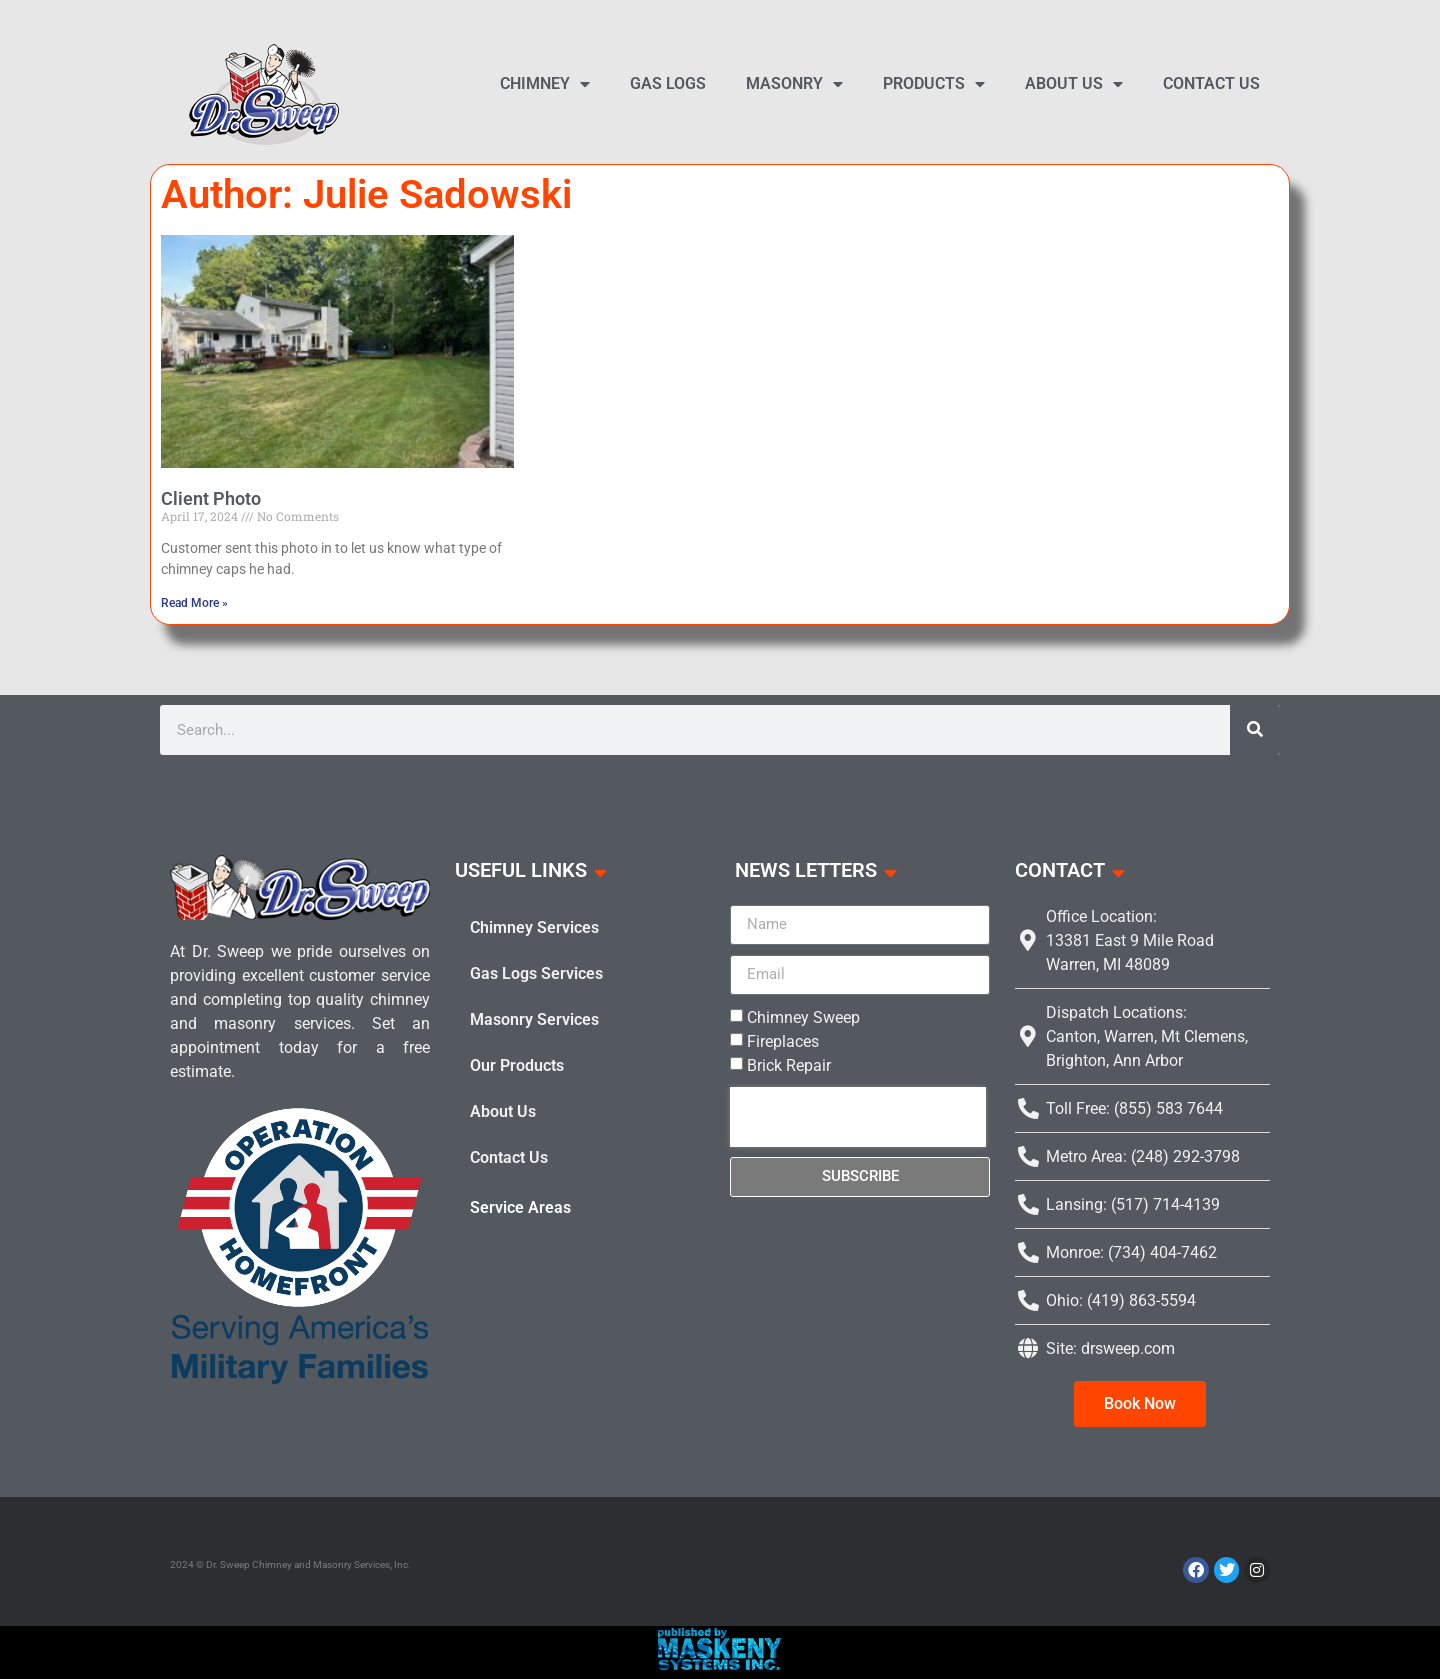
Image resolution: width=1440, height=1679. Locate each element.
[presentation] (858, 1117)
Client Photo (211, 498)
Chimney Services (534, 927)
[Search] (1255, 730)
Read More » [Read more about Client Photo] (194, 603)
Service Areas (520, 1207)
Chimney (545, 84)
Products (934, 84)
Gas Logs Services (536, 973)
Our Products (517, 1065)
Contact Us (1211, 83)
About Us (1074, 84)
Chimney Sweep (803, 1017)
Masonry (794, 84)
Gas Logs (668, 83)
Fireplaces (783, 1041)
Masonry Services (534, 1019)
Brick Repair (789, 1065)
